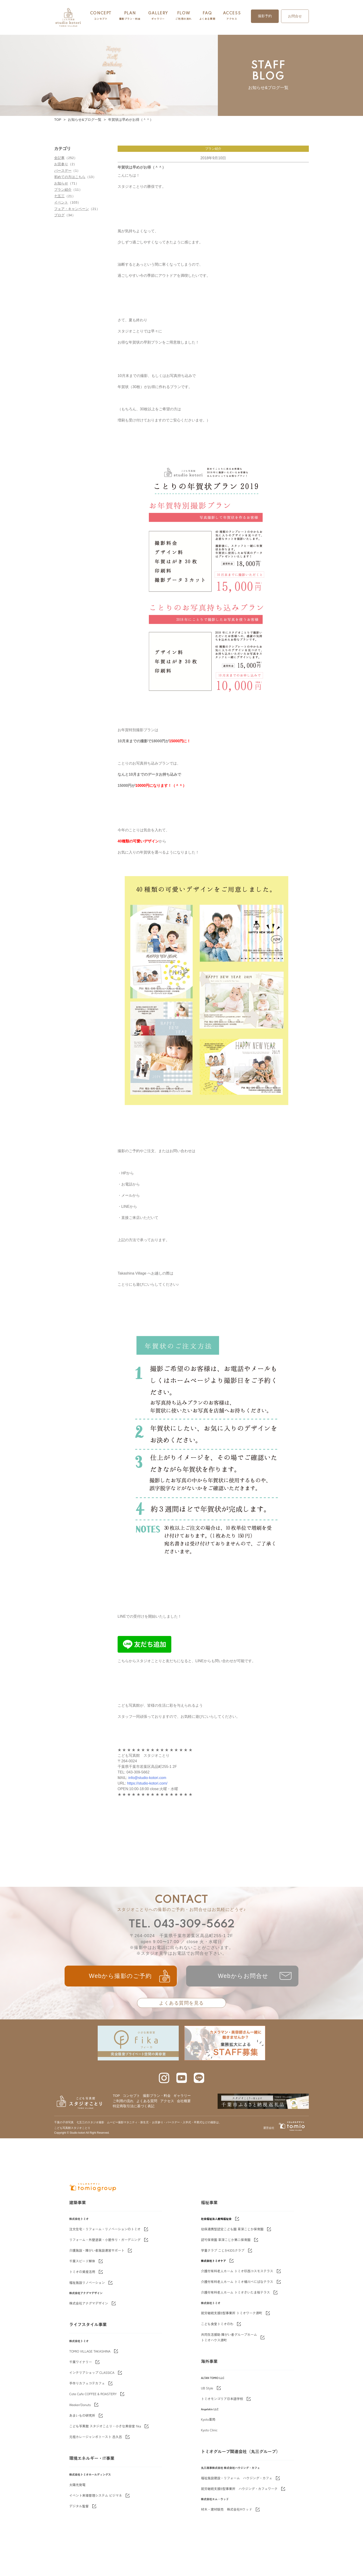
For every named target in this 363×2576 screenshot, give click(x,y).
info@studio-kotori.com (147, 1778)
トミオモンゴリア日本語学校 (222, 2444)
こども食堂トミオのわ (217, 2369)
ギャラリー (182, 2096)
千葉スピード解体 (82, 2306)
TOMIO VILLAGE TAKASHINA (89, 2396)
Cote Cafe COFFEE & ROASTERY (93, 2439)
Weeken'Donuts (80, 2449)
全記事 (59, 158)
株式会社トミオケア (213, 2306)
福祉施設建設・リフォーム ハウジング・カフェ (236, 2523)
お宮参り (61, 164)
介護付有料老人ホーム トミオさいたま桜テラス (235, 2337)
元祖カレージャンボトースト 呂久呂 (95, 2482)
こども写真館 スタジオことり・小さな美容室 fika (105, 2471)
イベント (61, 202)
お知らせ (61, 183)
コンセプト (131, 2096)
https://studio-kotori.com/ (147, 1783)
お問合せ (295, 16)
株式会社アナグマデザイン (88, 2348)
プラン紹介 (63, 189)
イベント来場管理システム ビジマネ (95, 2540)
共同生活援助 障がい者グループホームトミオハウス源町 (229, 2382)
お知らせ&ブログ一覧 (84, 119)
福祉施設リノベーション (87, 2327)
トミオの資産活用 (82, 2317)
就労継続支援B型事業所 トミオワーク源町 (231, 2358)
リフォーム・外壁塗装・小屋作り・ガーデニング (105, 2285)
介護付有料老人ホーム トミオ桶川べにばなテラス (237, 2326)
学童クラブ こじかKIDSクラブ (222, 2295)
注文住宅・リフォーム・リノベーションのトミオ (105, 2274)
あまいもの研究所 (82, 2460)
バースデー (63, 170)
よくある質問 (146, 2101)
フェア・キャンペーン (71, 209)
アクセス (167, 2101)
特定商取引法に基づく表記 (133, 2106)
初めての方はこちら (69, 177)
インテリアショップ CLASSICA (91, 2417)
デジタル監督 (79, 2551)
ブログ (59, 215)
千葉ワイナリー (80, 2407)
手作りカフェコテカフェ (87, 2428)
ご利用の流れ (123, 2101)
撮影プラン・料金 (157, 2096)
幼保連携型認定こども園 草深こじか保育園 (232, 2274)
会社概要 (184, 2101)
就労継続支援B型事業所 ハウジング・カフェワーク (239, 2533)
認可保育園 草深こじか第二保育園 (225, 2285)
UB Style (207, 2433)
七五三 (59, 196)
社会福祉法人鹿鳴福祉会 (216, 2264)
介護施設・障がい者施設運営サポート (96, 2295)
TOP (57, 119)
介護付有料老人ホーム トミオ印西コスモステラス (237, 2316)
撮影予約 (265, 16)
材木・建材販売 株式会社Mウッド (226, 2554)
